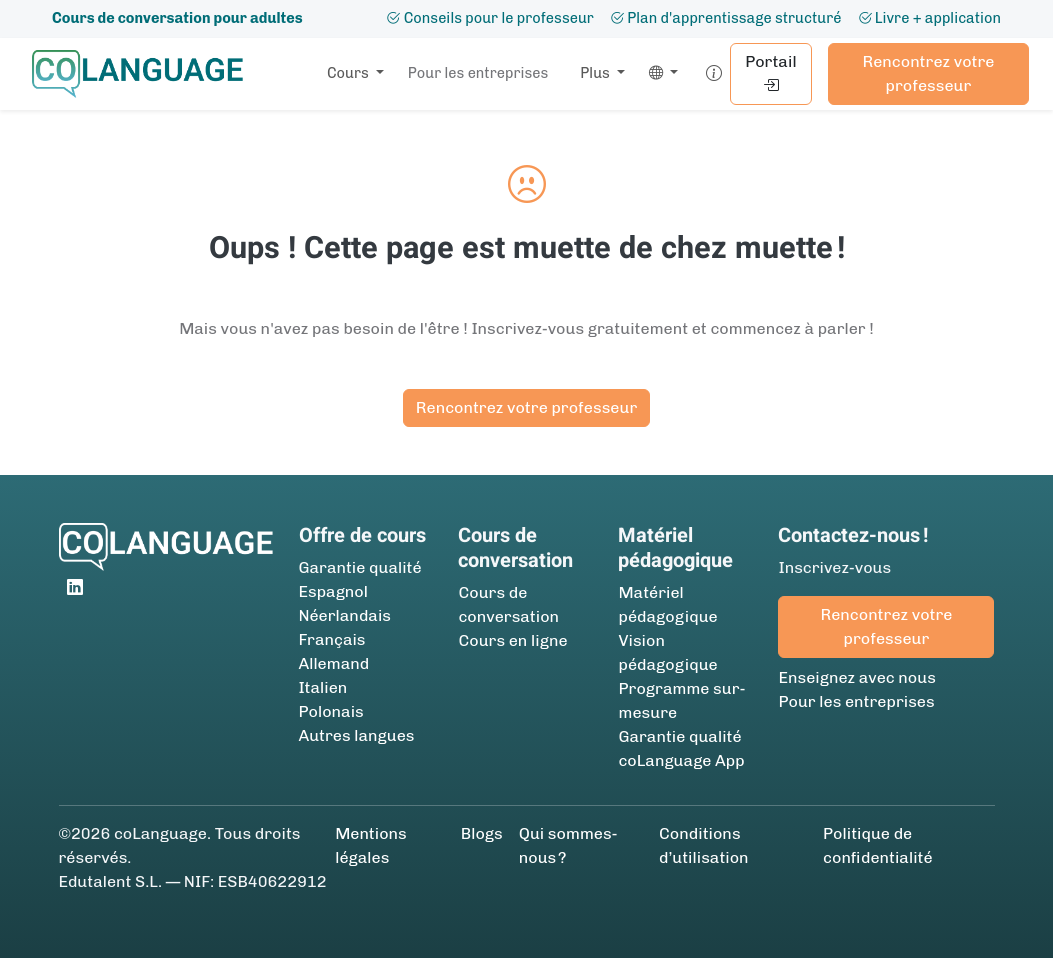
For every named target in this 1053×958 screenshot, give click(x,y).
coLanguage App (681, 760)
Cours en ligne (512, 640)
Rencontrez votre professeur (928, 73)
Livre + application (929, 18)
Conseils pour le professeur (490, 18)
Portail (770, 73)
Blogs (482, 833)
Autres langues (357, 735)
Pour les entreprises (478, 73)
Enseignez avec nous (856, 677)
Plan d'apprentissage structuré (726, 18)
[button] (659, 74)
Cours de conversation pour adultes (177, 18)
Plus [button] (596, 73)
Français (332, 639)
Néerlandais (345, 615)
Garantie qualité (360, 567)
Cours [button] (349, 73)
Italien (323, 687)
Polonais (331, 711)
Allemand (334, 663)
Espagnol (333, 591)
